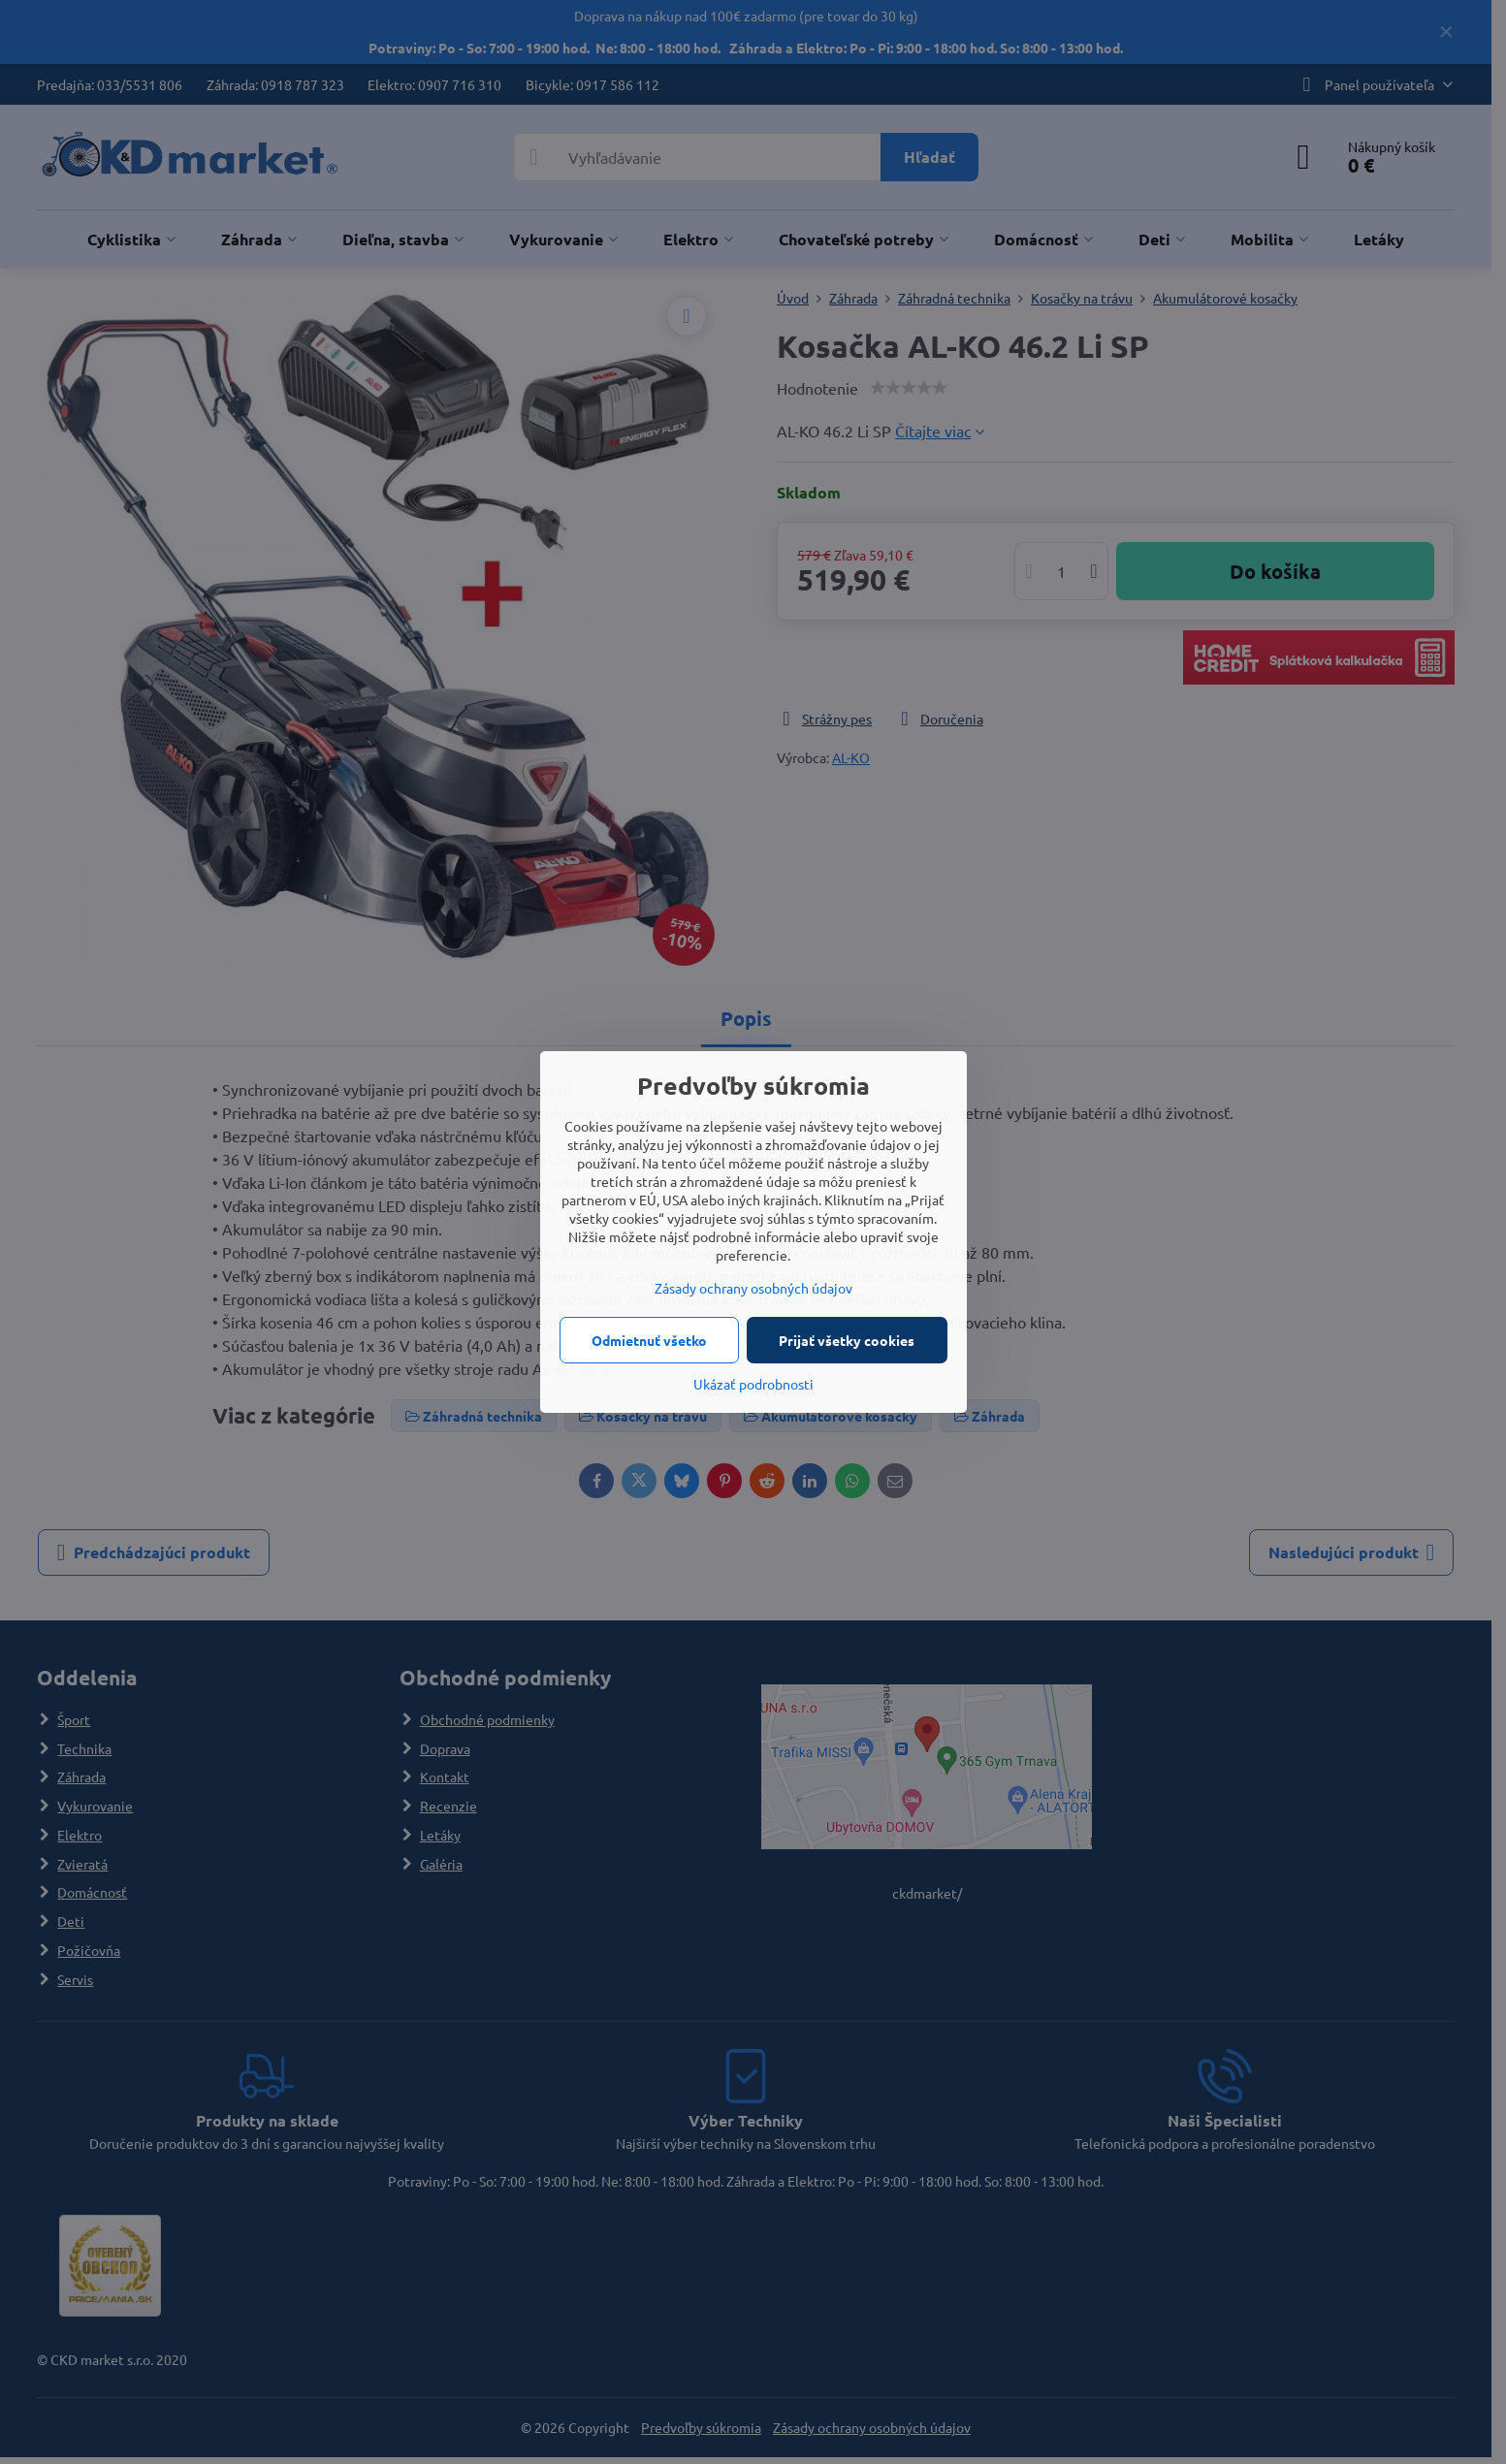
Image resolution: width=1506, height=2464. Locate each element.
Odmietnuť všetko (649, 1340)
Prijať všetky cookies (846, 1340)
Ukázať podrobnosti (753, 1383)
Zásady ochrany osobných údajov (753, 1287)
